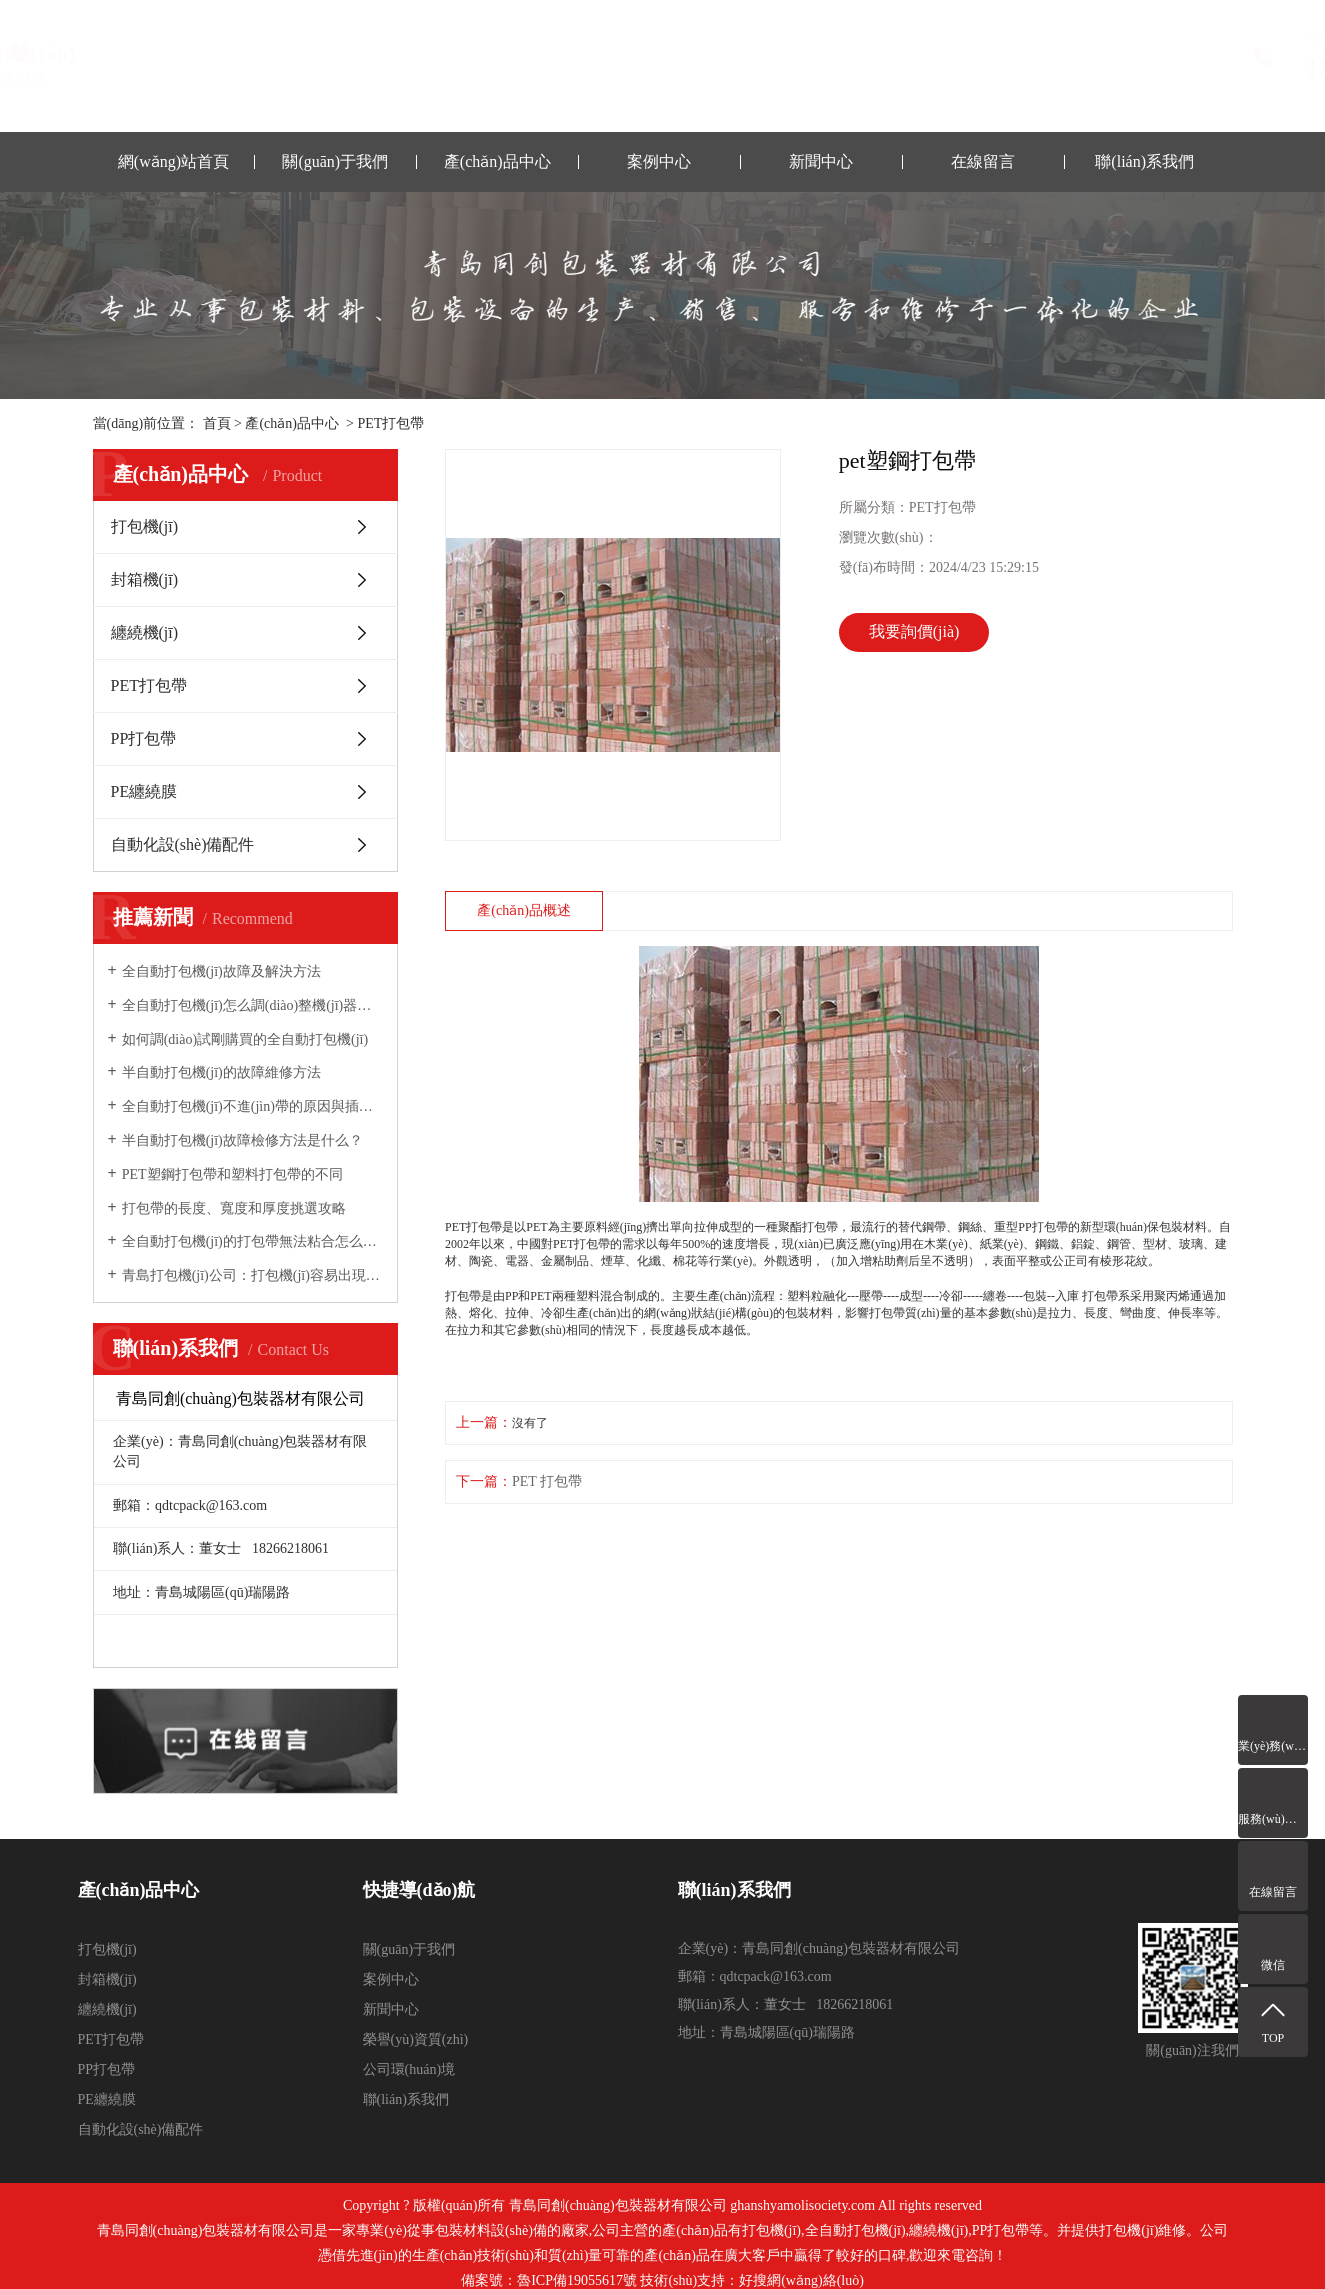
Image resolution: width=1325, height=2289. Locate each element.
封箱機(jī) (145, 579)
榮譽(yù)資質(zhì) (416, 2039)
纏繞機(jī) (145, 632)
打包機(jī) (145, 526)
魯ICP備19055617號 (577, 2280)
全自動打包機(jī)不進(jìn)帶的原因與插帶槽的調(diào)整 (252, 1106)
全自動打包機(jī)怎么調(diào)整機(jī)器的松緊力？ (252, 1005)
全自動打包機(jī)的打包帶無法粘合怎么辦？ (252, 1241)
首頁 (217, 423)
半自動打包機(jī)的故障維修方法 (221, 1072)
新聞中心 (821, 161)
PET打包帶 (390, 423)
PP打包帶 (144, 738)
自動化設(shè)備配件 (183, 844)
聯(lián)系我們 (1144, 161)
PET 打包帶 (547, 1481)
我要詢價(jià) (914, 631)
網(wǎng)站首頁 (173, 161)
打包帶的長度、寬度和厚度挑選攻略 (234, 1208)
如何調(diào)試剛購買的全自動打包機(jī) (245, 1039)
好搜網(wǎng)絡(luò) (801, 2280)
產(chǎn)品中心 (497, 161)
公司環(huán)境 (409, 2069)
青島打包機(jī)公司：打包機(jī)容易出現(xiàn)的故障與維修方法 (252, 1275)
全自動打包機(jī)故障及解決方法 (221, 971)
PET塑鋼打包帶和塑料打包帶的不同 (232, 1174)
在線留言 (983, 161)
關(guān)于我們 (335, 161)
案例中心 (659, 161)
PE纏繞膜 (144, 791)
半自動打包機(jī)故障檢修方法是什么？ (242, 1140)
